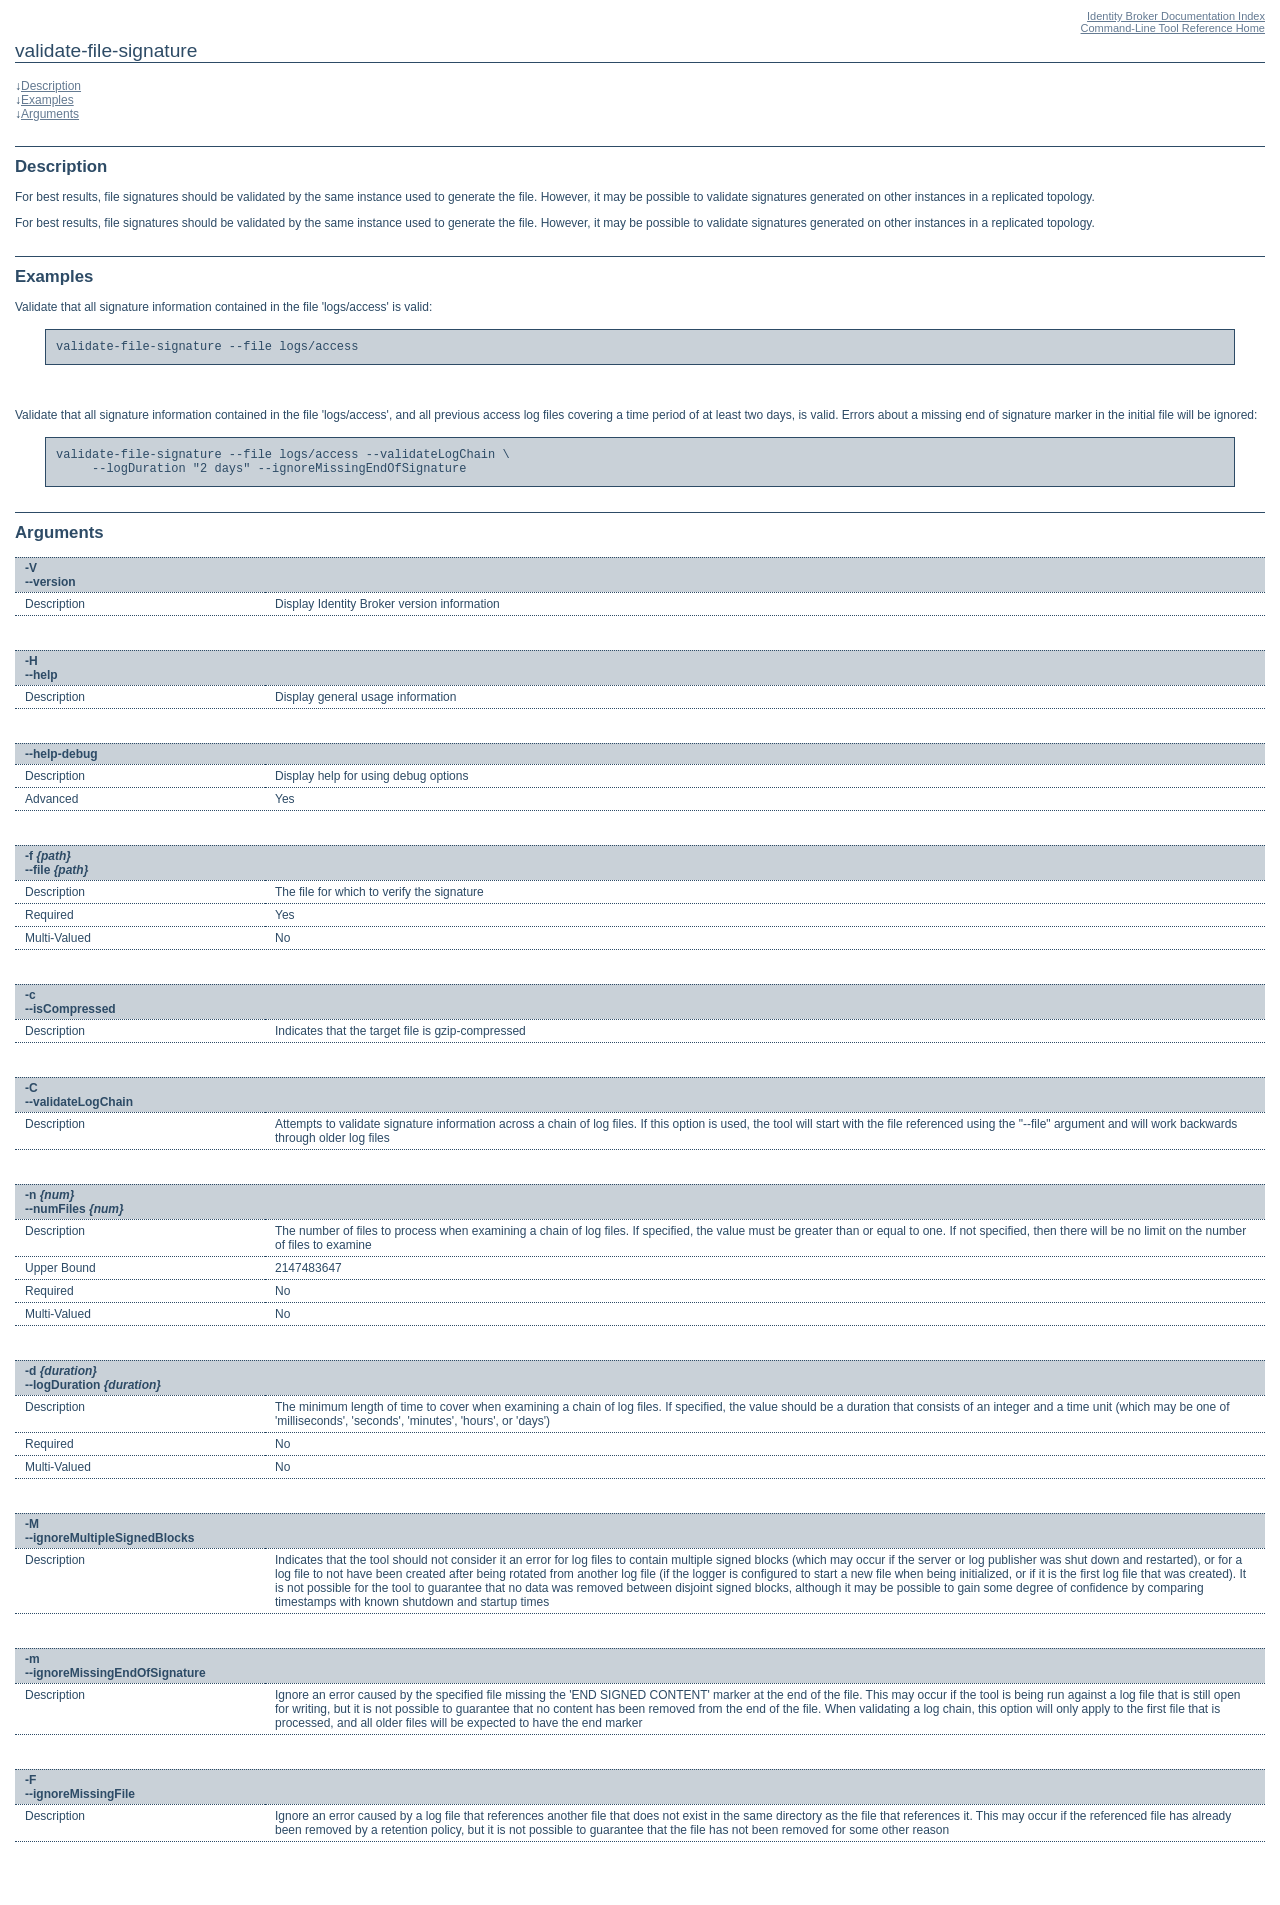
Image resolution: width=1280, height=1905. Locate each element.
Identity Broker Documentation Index (1176, 16)
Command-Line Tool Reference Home (1173, 28)
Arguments (50, 114)
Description (51, 86)
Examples (47, 100)
